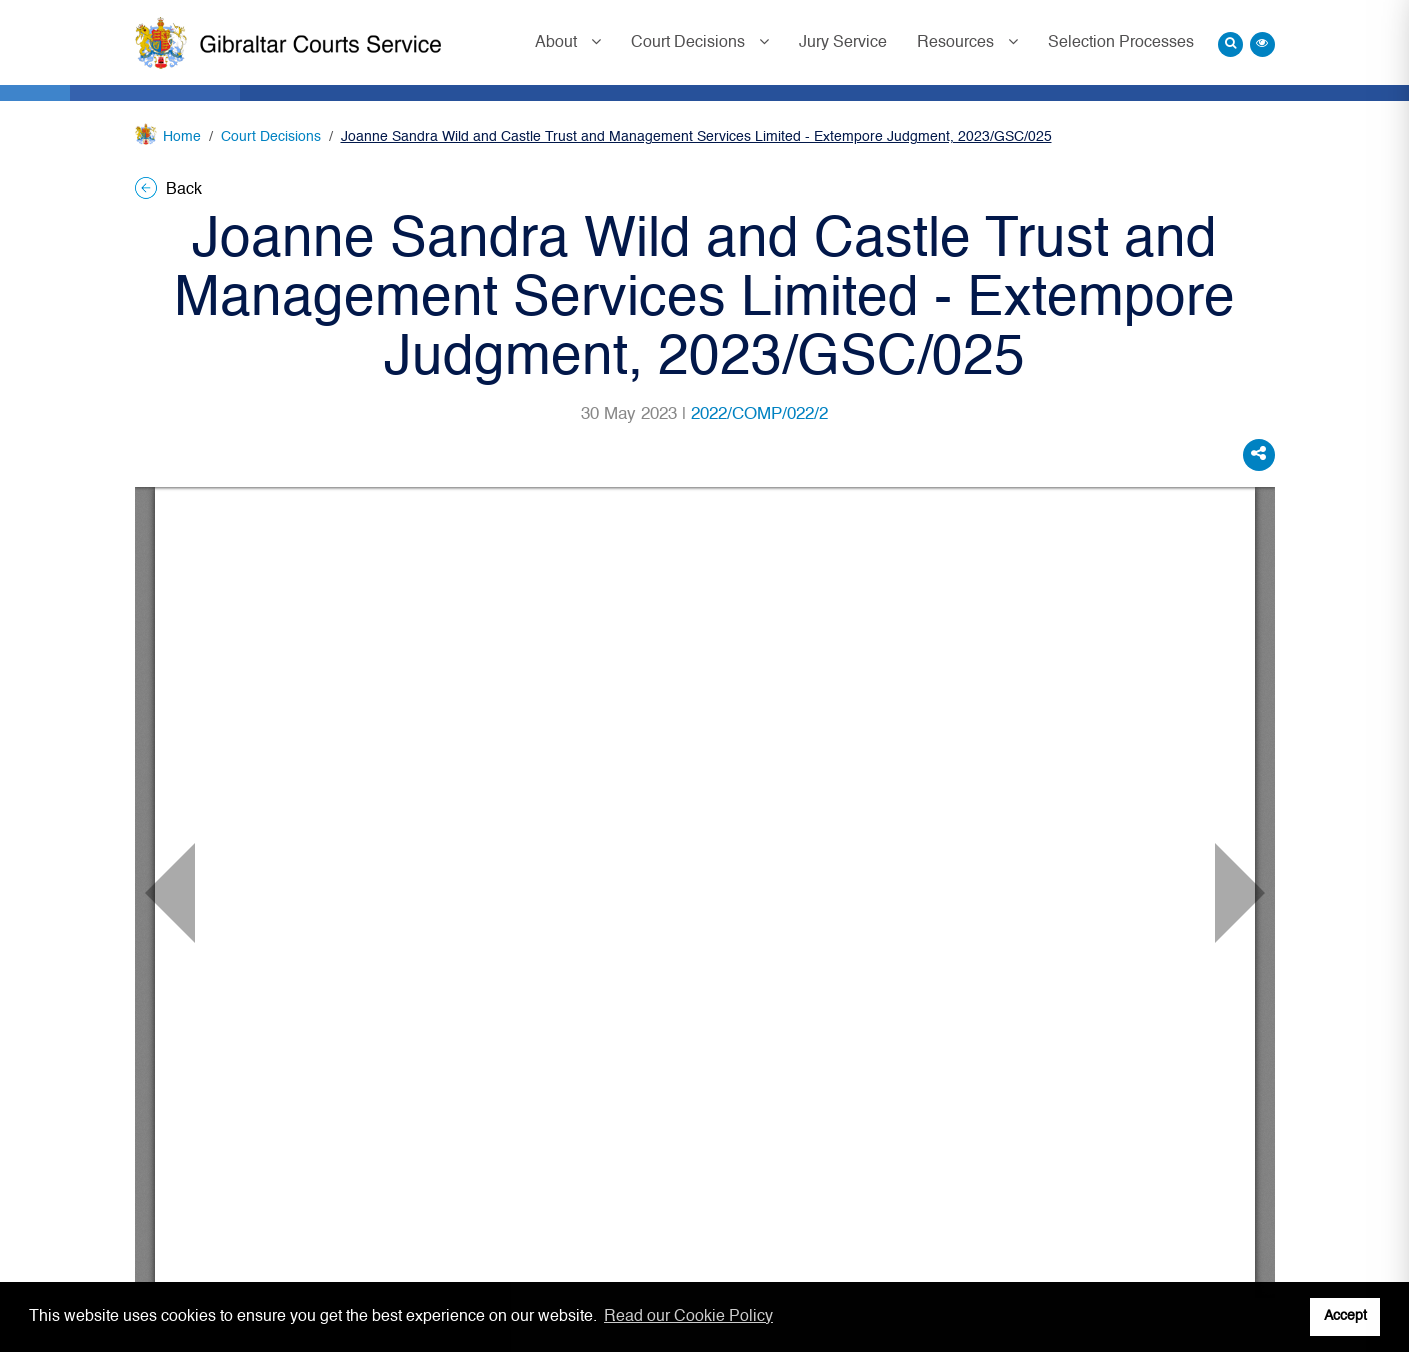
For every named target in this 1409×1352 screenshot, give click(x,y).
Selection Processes (1121, 43)
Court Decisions (690, 43)
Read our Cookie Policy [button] (688, 1317)
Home (182, 137)
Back (168, 190)
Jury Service (843, 43)
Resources (957, 43)
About (558, 43)
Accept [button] (1345, 1316)
